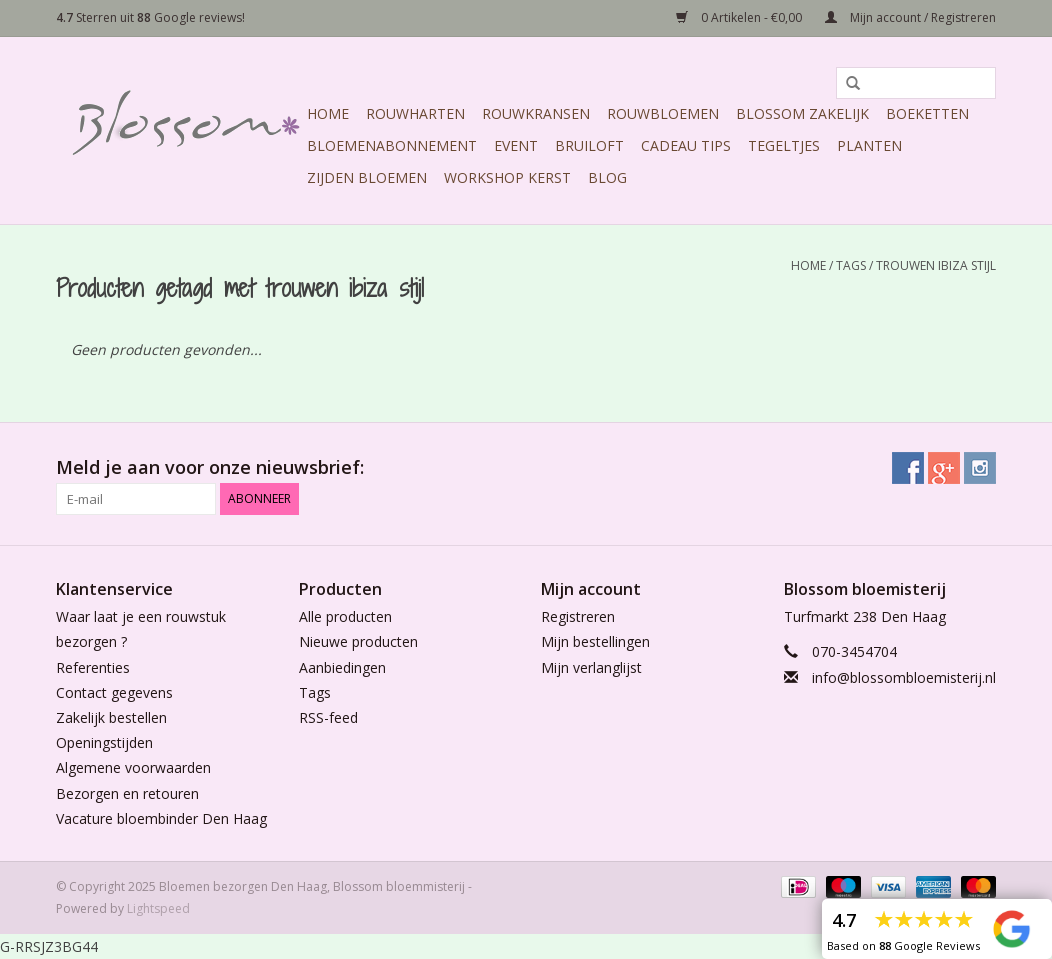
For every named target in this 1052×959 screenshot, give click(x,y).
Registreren (578, 616)
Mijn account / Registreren (910, 17)
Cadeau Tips (686, 145)
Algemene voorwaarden (133, 767)
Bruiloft (589, 145)
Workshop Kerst (507, 177)
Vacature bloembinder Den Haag (161, 818)
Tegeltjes (784, 145)
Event (516, 145)
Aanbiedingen (342, 667)
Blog (607, 177)
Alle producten (345, 616)
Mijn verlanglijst (591, 667)
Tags (851, 265)
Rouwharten (415, 113)
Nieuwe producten (358, 641)
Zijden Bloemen (367, 177)
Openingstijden (104, 742)
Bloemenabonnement (392, 145)
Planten (869, 145)
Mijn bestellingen (595, 641)
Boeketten (927, 113)
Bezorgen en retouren (127, 793)
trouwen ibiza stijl (936, 265)
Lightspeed (158, 908)
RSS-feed (328, 717)
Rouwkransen (536, 113)
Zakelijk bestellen (111, 717)
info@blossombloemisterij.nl (904, 677)
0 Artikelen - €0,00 (740, 17)
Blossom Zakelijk (802, 113)
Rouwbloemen (663, 113)
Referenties (93, 667)
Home (328, 113)
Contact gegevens (114, 692)
